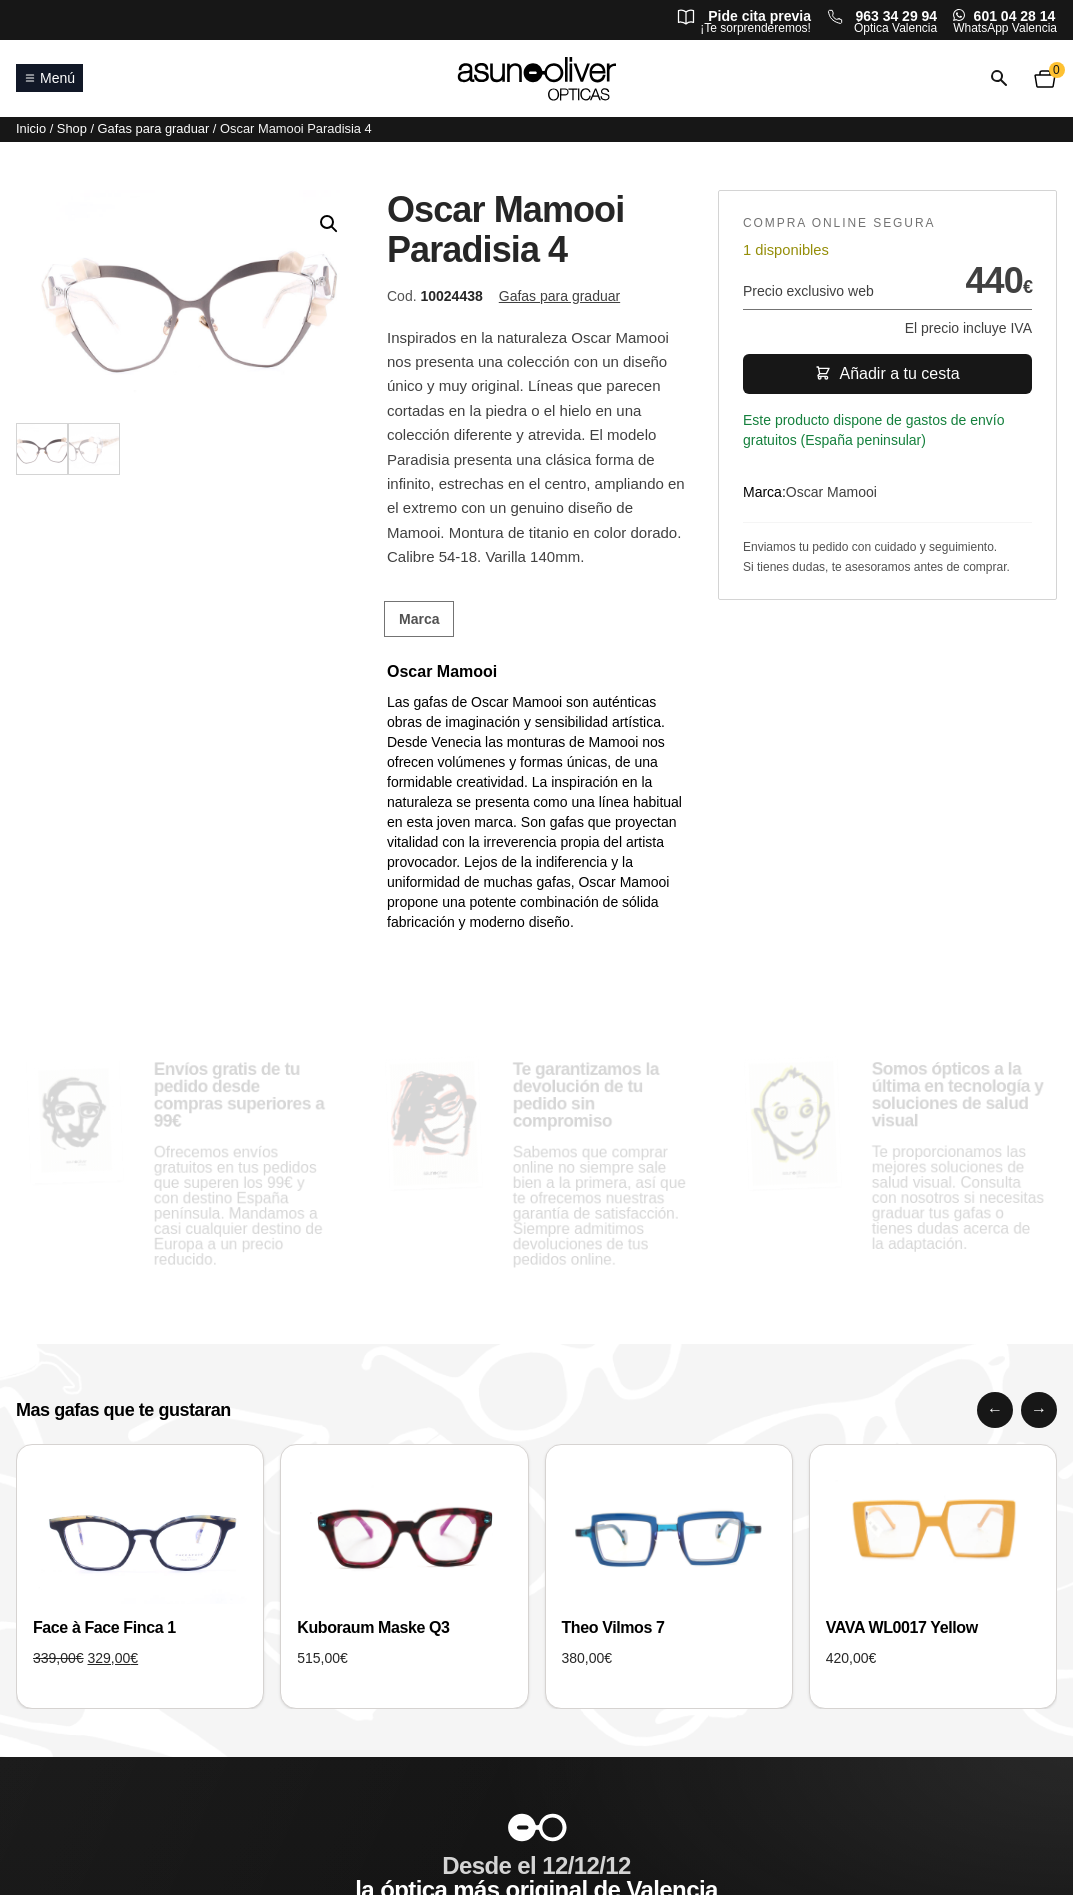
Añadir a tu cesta (887, 373)
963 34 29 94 (896, 16)
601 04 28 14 (1015, 16)
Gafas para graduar (154, 128)
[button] (329, 224)
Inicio (31, 128)
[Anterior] (995, 1410)
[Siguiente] (1039, 1410)
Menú (49, 78)
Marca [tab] (419, 619)
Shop (72, 128)
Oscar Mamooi (831, 492)
